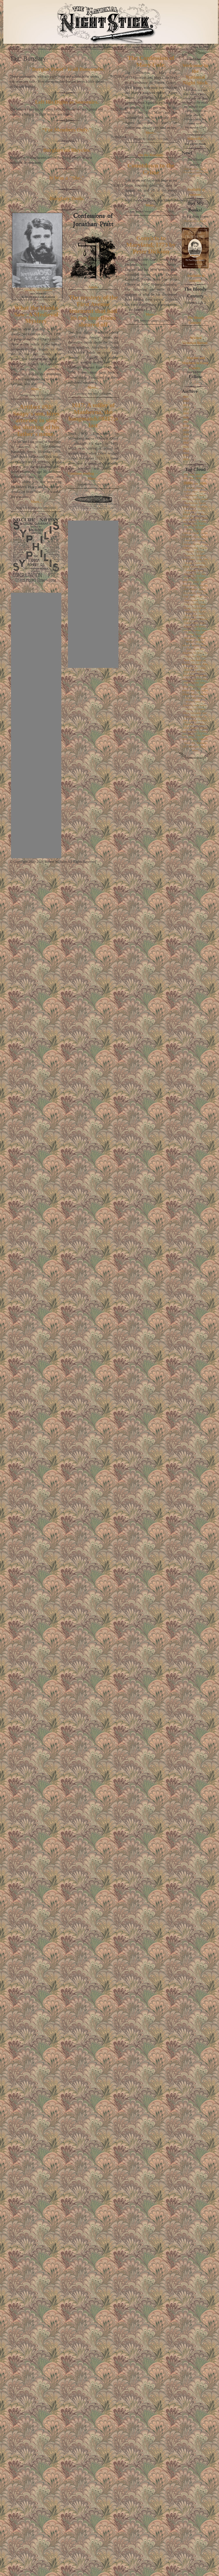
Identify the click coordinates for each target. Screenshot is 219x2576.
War (193, 743)
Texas (184, 735)
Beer (193, 514)
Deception (203, 567)
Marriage (190, 634)
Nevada (196, 649)
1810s (186, 475)
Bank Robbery (191, 510)
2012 (186, 400)
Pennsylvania (190, 672)
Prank (186, 687)
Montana (195, 645)
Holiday (202, 612)
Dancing (194, 567)
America (202, 503)
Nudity (205, 664)
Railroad (185, 690)
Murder (204, 645)
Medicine (202, 638)
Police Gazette (191, 682)
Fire (205, 597)
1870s (198, 478)
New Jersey (198, 653)
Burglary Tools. (66, 198)
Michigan (190, 642)
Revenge (204, 694)
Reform (204, 690)
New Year (196, 656)
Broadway (193, 522)
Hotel (195, 615)
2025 (186, 455)
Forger (202, 600)
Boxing (205, 518)
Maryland (199, 634)
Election (202, 589)
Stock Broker (200, 724)
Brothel (187, 525)
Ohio (196, 668)
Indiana (186, 619)
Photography (201, 675)
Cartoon (203, 533)
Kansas (203, 623)
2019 (186, 430)
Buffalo (195, 525)
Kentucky (188, 627)
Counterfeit (201, 555)
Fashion (193, 597)
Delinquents (191, 570)
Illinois (202, 615)
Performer (201, 672)
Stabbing (193, 720)
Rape (193, 690)
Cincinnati (186, 544)
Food (187, 600)
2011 (186, 396)
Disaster (194, 578)
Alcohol (204, 499)
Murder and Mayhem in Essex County (195, 363)
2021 (186, 438)
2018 (186, 425)
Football (194, 600)
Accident (187, 492)
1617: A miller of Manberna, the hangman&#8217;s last (93, 415)
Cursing (186, 567)
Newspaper (196, 664)
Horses (188, 615)
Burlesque (199, 529)
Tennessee (203, 732)
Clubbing (187, 548)
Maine (204, 630)
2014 (186, 409)
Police (205, 679)
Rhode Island (190, 698)
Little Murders (199, 627)
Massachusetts (190, 638)
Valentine (194, 739)
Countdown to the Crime (151, 169)
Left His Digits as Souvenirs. (67, 102)
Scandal (196, 705)
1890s (203, 483)
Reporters (195, 694)
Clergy (205, 544)
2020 (186, 434)
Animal (185, 507)
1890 (196, 484)
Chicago (196, 537)
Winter (204, 747)
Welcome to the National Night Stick (195, 74)
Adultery (203, 492)
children (204, 537)
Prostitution (202, 687)
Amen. (93, 287)
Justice (196, 623)
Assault (193, 507)
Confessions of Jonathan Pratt (93, 220)
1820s (192, 475)
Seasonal (189, 709)
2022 (186, 442)
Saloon (198, 702)
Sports (186, 717)
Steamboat (202, 720)
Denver (201, 570)
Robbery (201, 698)
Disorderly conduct (191, 582)
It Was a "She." (67, 178)
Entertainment (189, 593)
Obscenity (188, 668)
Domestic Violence (190, 585)
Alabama (196, 499)
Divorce (203, 582)
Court (184, 559)
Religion (185, 694)
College (195, 548)
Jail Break (203, 619)
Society (186, 713)
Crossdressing (199, 563)
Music (189, 649)
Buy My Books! (195, 206)
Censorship (187, 537)
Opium (203, 668)
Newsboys (186, 664)
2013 (186, 405)
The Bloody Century (195, 292)
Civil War (197, 544)
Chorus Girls (189, 540)
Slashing (201, 709)
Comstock (189, 552)
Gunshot (188, 612)
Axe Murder (202, 507)
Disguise (202, 578)
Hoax (195, 612)
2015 (186, 413)
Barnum (201, 510)
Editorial (193, 589)
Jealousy (187, 623)
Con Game (199, 552)
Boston (198, 518)
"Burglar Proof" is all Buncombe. (67, 69)
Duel (186, 589)
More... (36, 389)
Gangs (203, 604)
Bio (192, 518)
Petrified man (189, 675)
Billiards (185, 518)
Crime (199, 559)
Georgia (187, 608)
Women (195, 750)
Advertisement (191, 495)
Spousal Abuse (197, 717)
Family (186, 597)
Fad (205, 593)
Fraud (186, 604)
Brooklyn (203, 522)
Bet (198, 514)
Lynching (196, 630)
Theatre (191, 735)
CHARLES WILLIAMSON (38, 290)
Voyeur (187, 743)
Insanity (194, 619)
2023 (186, 446)
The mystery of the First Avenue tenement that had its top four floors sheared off (93, 311)
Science (204, 705)
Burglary (190, 529)
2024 (186, 451)
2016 (186, 417)
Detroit (197, 574)
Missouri (186, 645)
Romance (190, 702)
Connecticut (189, 555)
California (187, 533)
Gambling (195, 604)
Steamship (188, 724)
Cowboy (192, 559)
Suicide (186, 728)
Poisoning (197, 679)
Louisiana (187, 630)
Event (199, 593)
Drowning (203, 585)
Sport (204, 713)
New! (187, 153)
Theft (198, 735)
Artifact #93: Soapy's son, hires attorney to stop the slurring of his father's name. (36, 420)
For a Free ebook (195, 143)
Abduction (190, 488)
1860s (191, 478)
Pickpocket (187, 679)
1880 (205, 478)
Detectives (188, 574)
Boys (185, 522)
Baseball (186, 514)
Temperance (192, 732)
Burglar (202, 525)
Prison (192, 687)
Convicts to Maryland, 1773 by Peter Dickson (151, 245)
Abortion (200, 488)
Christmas (201, 540)
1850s (185, 478)
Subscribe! (195, 138)
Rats (198, 690)
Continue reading (83, 473)
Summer (194, 728)
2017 (186, 421)
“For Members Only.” (67, 130)
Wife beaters (194, 747)
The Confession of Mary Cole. (151, 61)
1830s (198, 475)
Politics (203, 683)
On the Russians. (151, 155)
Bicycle (204, 514)
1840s (204, 475)
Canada (196, 533)
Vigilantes (203, 739)
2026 (186, 459)
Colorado (203, 548)
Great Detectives (199, 608)
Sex (195, 709)
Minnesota (199, 642)
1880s (188, 483)
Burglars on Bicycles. (67, 150)
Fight (200, 597)
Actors (195, 492)
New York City (198, 660)
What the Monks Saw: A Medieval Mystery (36, 314)
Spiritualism (196, 713)
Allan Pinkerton (191, 503)
